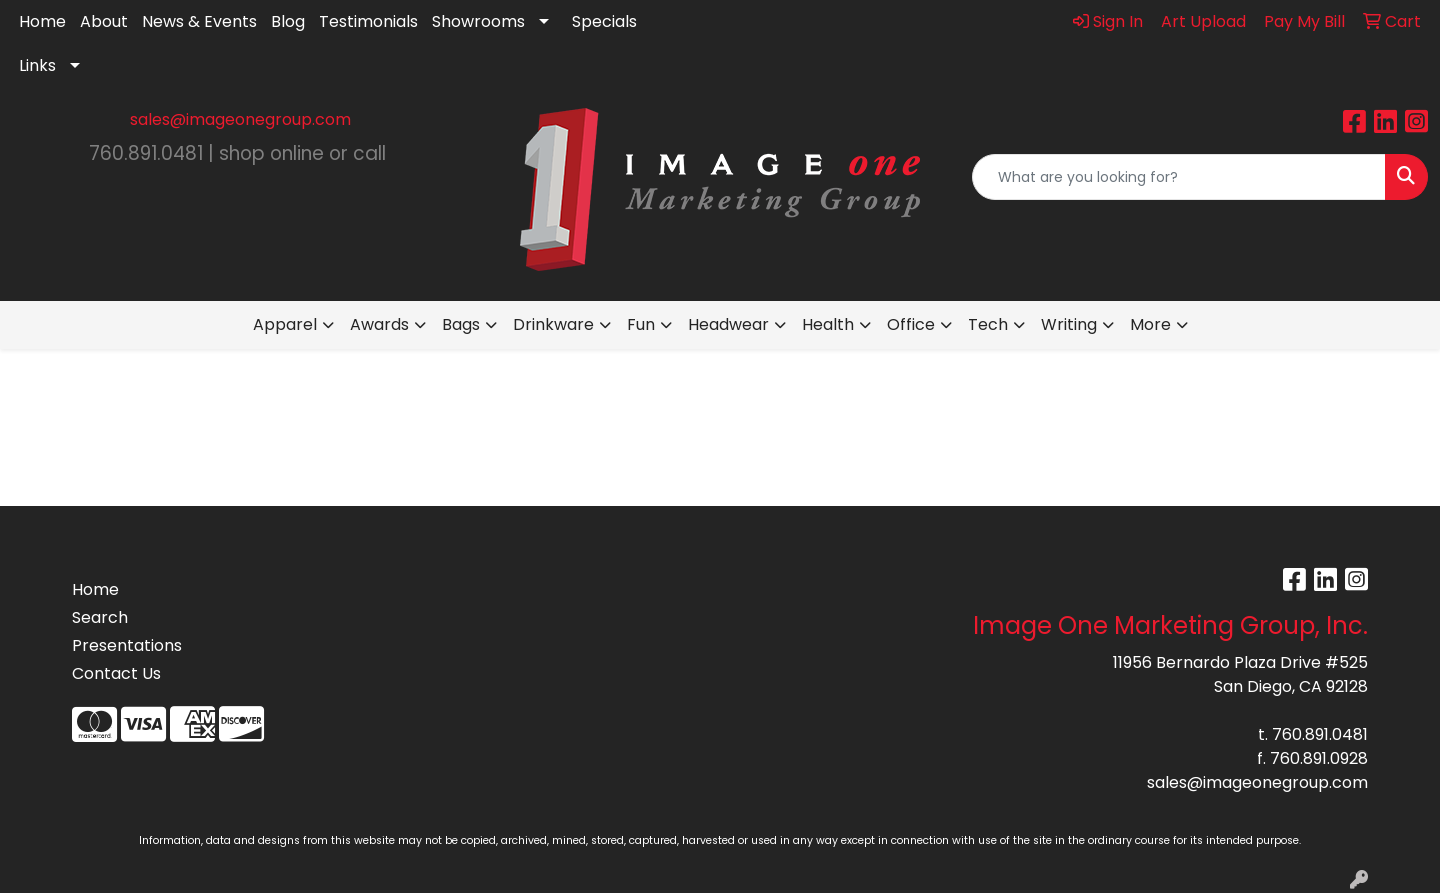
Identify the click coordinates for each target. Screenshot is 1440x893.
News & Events (199, 21)
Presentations (127, 645)
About (104, 21)
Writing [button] (1069, 324)
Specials (604, 21)
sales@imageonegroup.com (240, 119)
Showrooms (478, 21)
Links (37, 65)
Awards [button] (379, 324)
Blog (288, 21)
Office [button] (911, 324)
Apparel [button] (285, 324)
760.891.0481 (1320, 734)
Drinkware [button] (553, 324)
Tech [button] (988, 324)
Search (100, 617)
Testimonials (368, 21)
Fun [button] (641, 324)
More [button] (1150, 324)
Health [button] (828, 324)
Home (42, 21)
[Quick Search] (1179, 177)
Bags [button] (461, 324)
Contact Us (116, 673)
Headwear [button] (728, 324)
